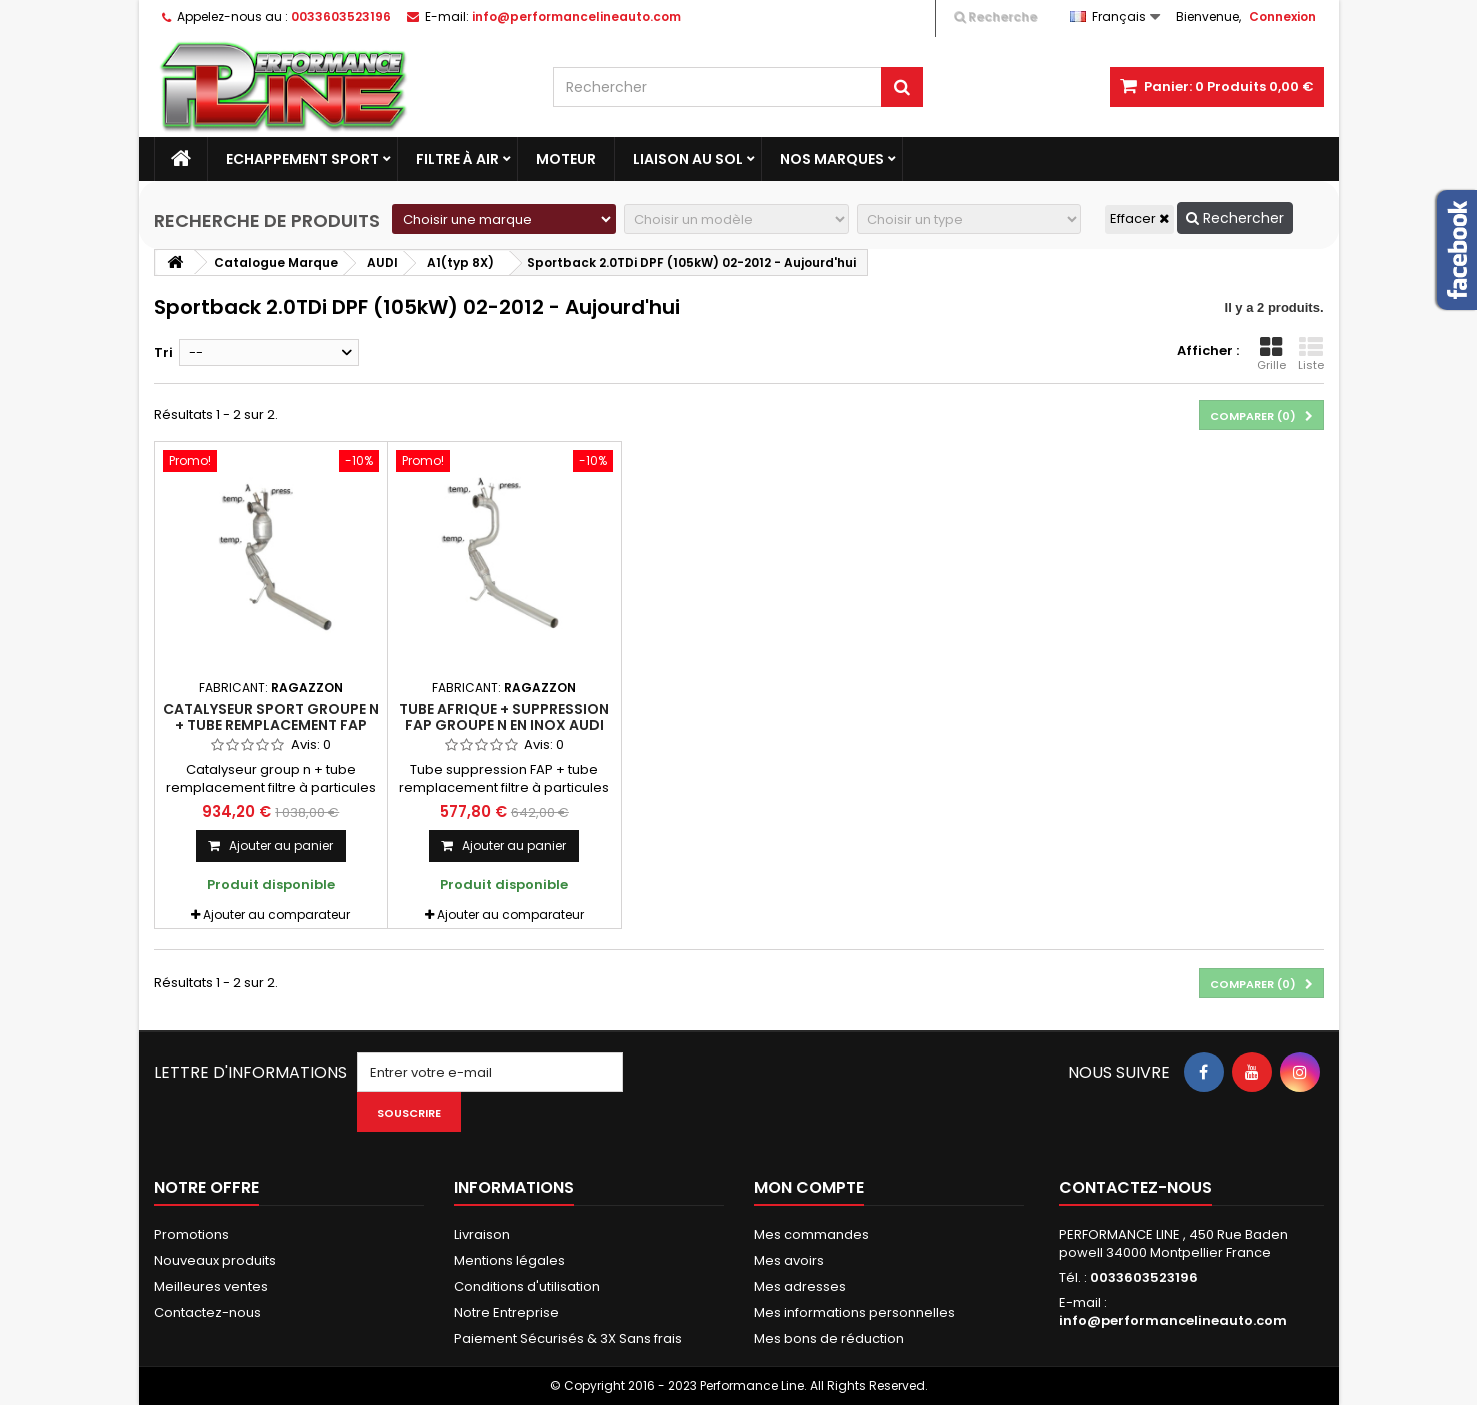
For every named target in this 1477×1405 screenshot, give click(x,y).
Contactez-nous (207, 1312)
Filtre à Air (457, 159)
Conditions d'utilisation (527, 1286)
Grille (1271, 354)
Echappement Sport (302, 159)
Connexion (1282, 16)
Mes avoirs (789, 1260)
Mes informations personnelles (854, 1312)
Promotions (191, 1234)
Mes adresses (800, 1286)
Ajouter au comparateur (276, 914)
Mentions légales (509, 1260)
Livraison (482, 1234)
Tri (163, 352)
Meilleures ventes (211, 1286)
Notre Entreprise (506, 1312)
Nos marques (832, 159)
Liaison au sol (688, 159)
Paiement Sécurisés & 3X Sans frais (568, 1338)
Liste (1311, 354)
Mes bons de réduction (829, 1338)
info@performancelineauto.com (1173, 1320)
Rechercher (1235, 218)
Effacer (1139, 218)
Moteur (566, 159)
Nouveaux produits (215, 1260)
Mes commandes (811, 1234)
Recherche (995, 16)
